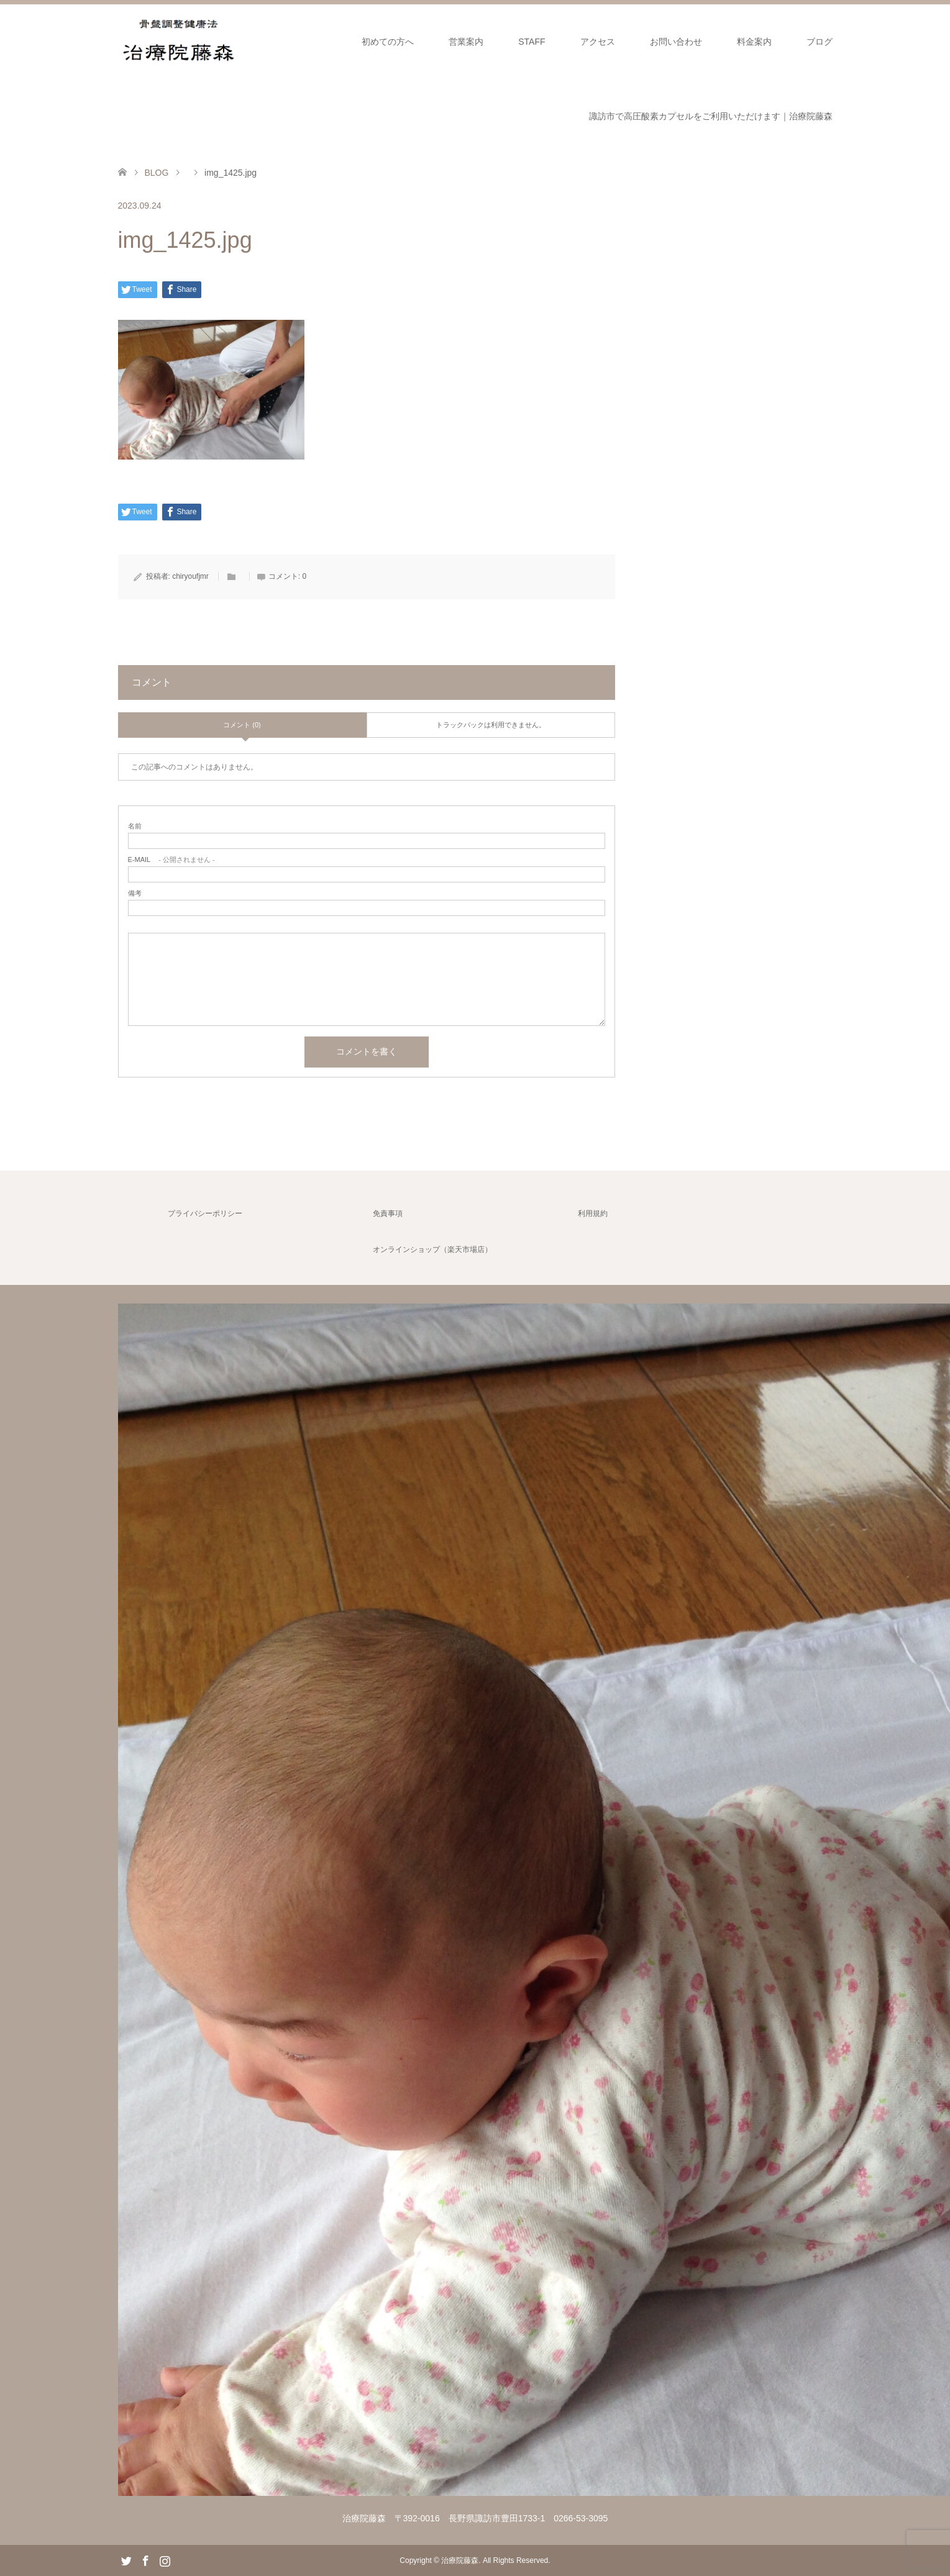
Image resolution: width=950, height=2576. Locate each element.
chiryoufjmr (190, 576)
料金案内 (754, 42)
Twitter (126, 2559)
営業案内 (466, 42)
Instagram (164, 2559)
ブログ (819, 42)
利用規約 (593, 1213)
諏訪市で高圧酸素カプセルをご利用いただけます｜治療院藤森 (711, 116)
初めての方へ (388, 42)
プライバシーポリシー (205, 1213)
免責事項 (388, 1213)
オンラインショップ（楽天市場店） (432, 1249)
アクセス (597, 42)
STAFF (531, 42)
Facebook (145, 2559)
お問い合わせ (676, 42)
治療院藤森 (459, 2560)
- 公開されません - (171, 859)
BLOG (156, 173)
